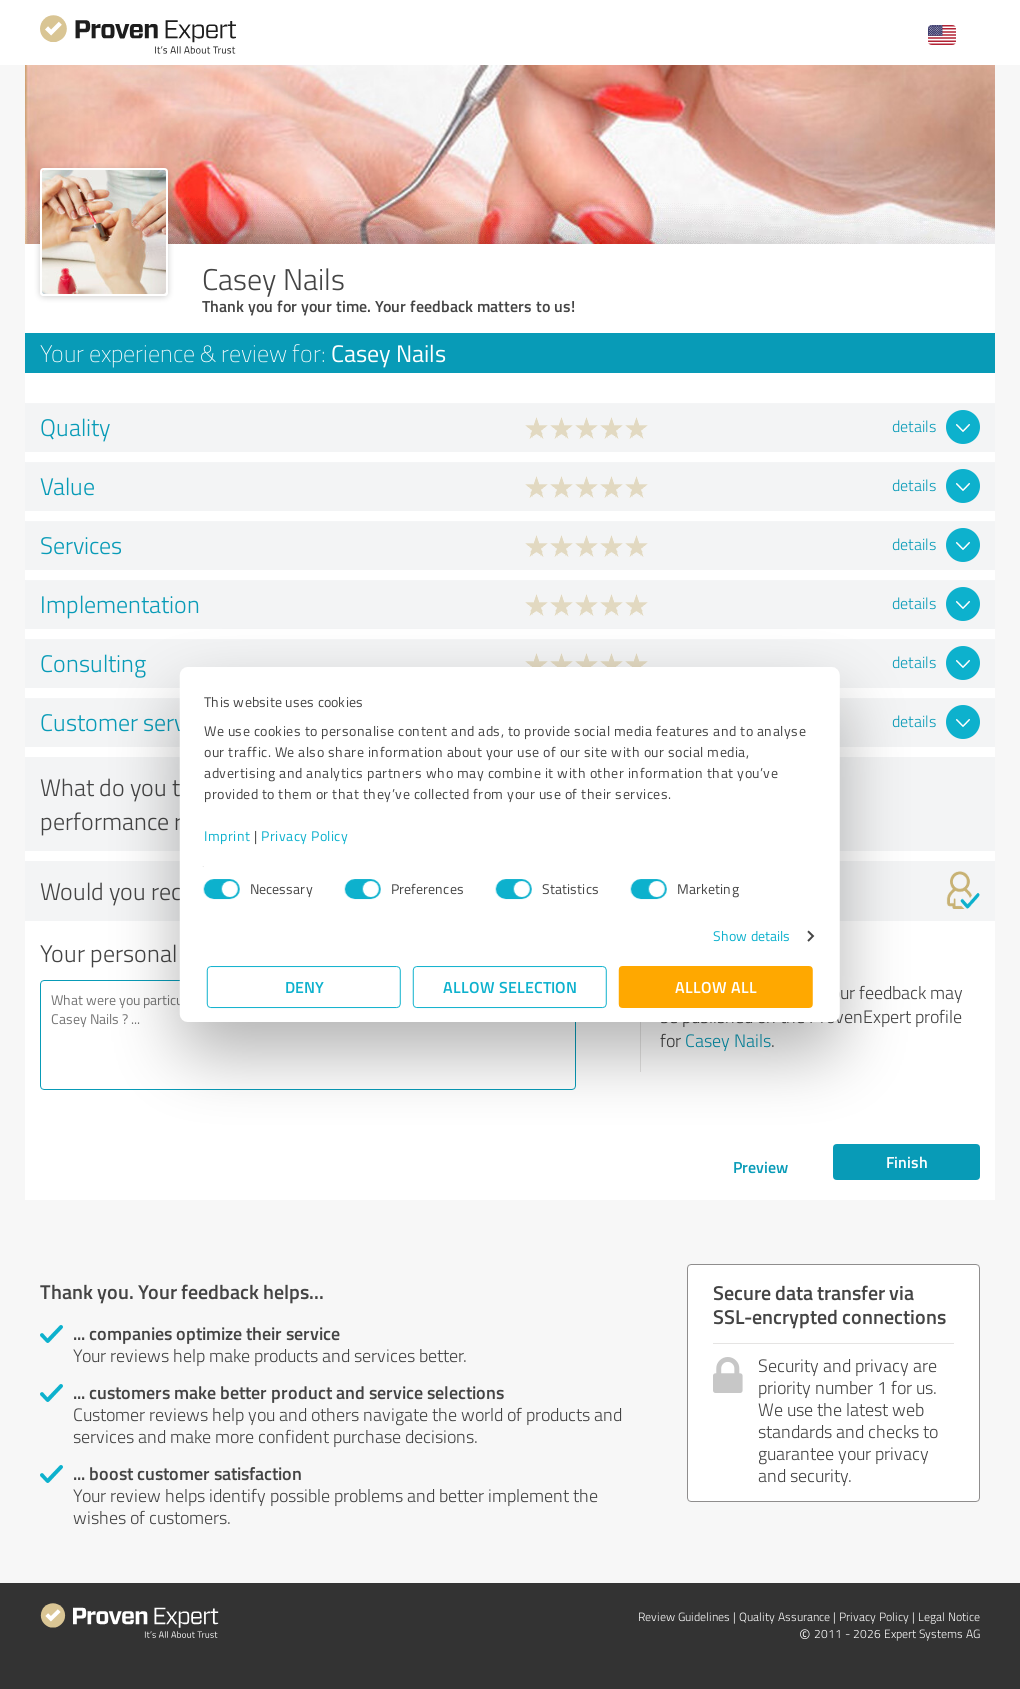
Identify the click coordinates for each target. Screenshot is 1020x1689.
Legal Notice (949, 1616)
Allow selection (510, 986)
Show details (748, 935)
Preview (760, 1166)
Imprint (230, 835)
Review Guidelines (684, 1616)
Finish (907, 1161)
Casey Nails (728, 1040)
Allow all (716, 986)
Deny (304, 986)
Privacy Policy (307, 835)
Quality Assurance (784, 1616)
